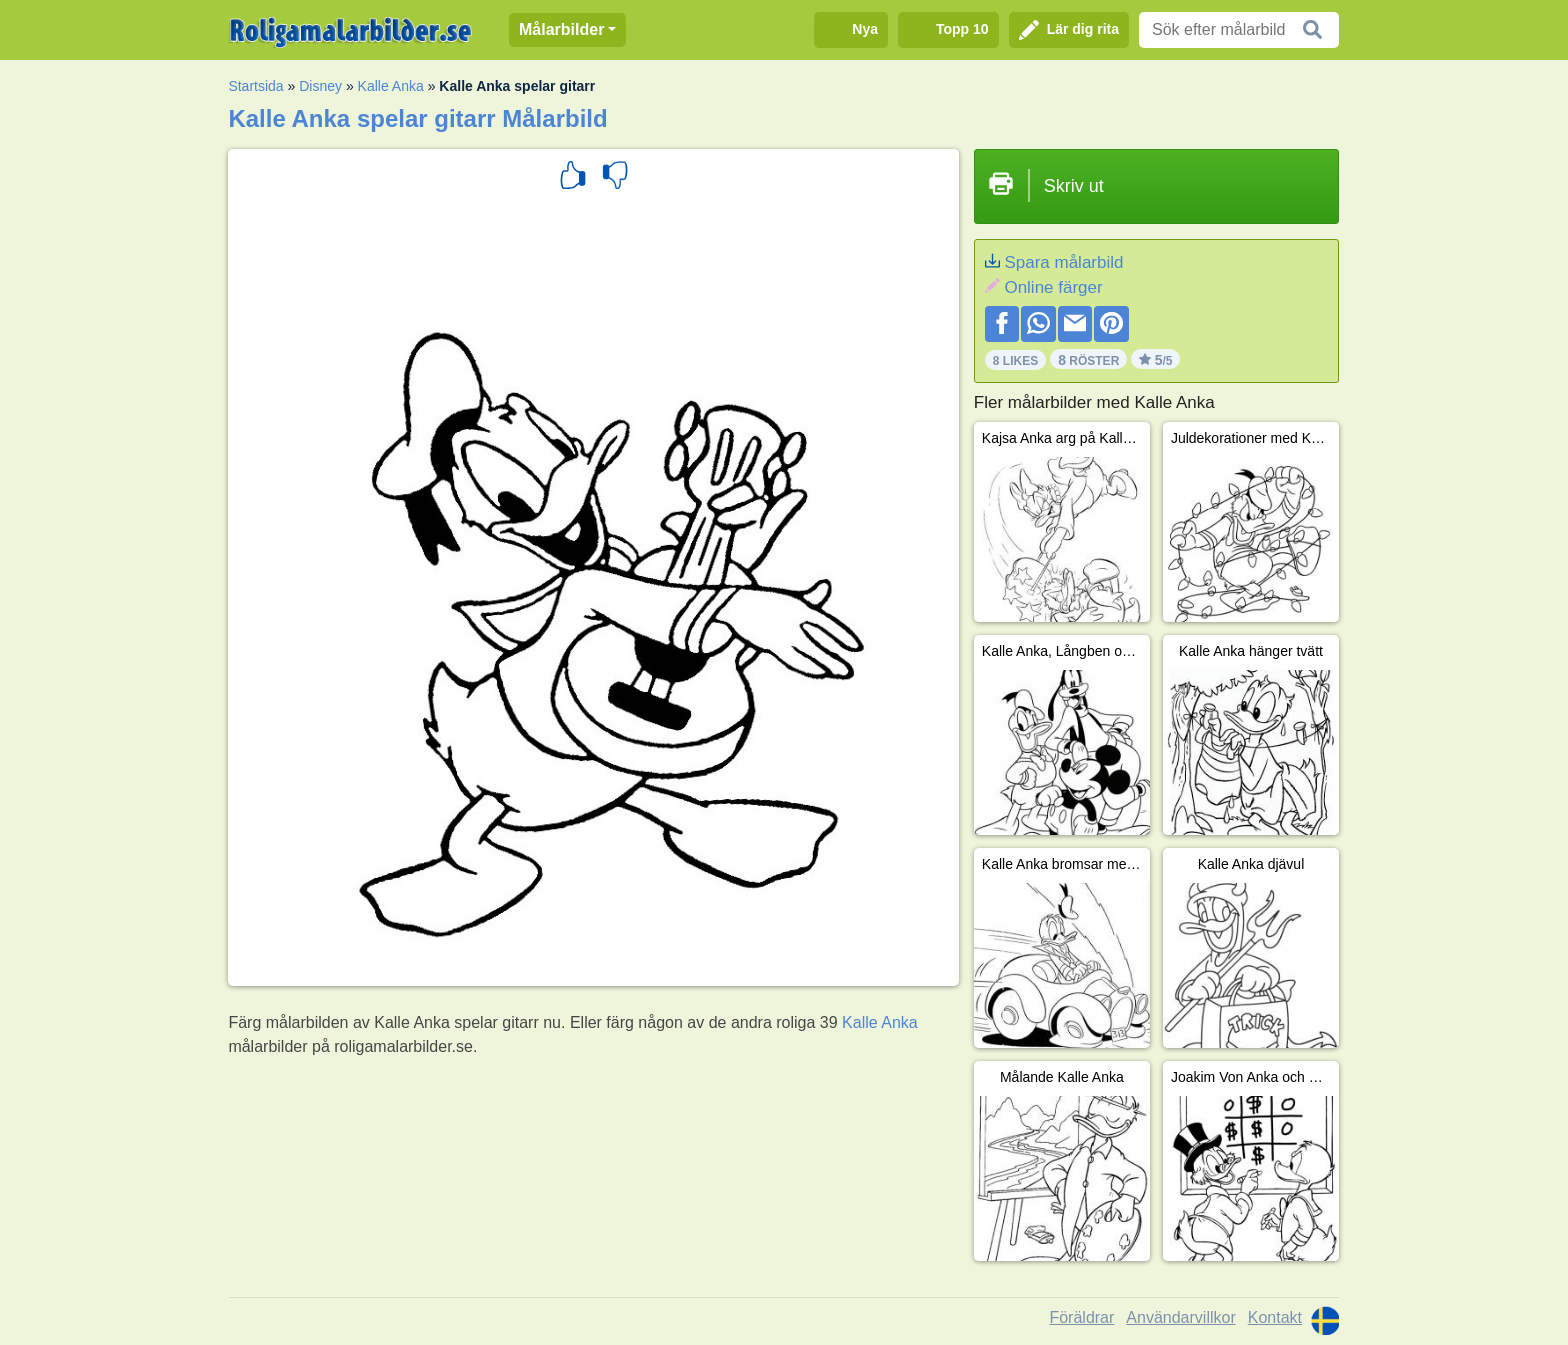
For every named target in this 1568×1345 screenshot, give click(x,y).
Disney (320, 86)
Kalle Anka (391, 86)
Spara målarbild (1063, 262)
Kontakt (1275, 1317)
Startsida (255, 86)
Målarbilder (561, 29)
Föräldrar (1081, 1317)
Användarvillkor (1180, 1317)
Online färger (1053, 287)
